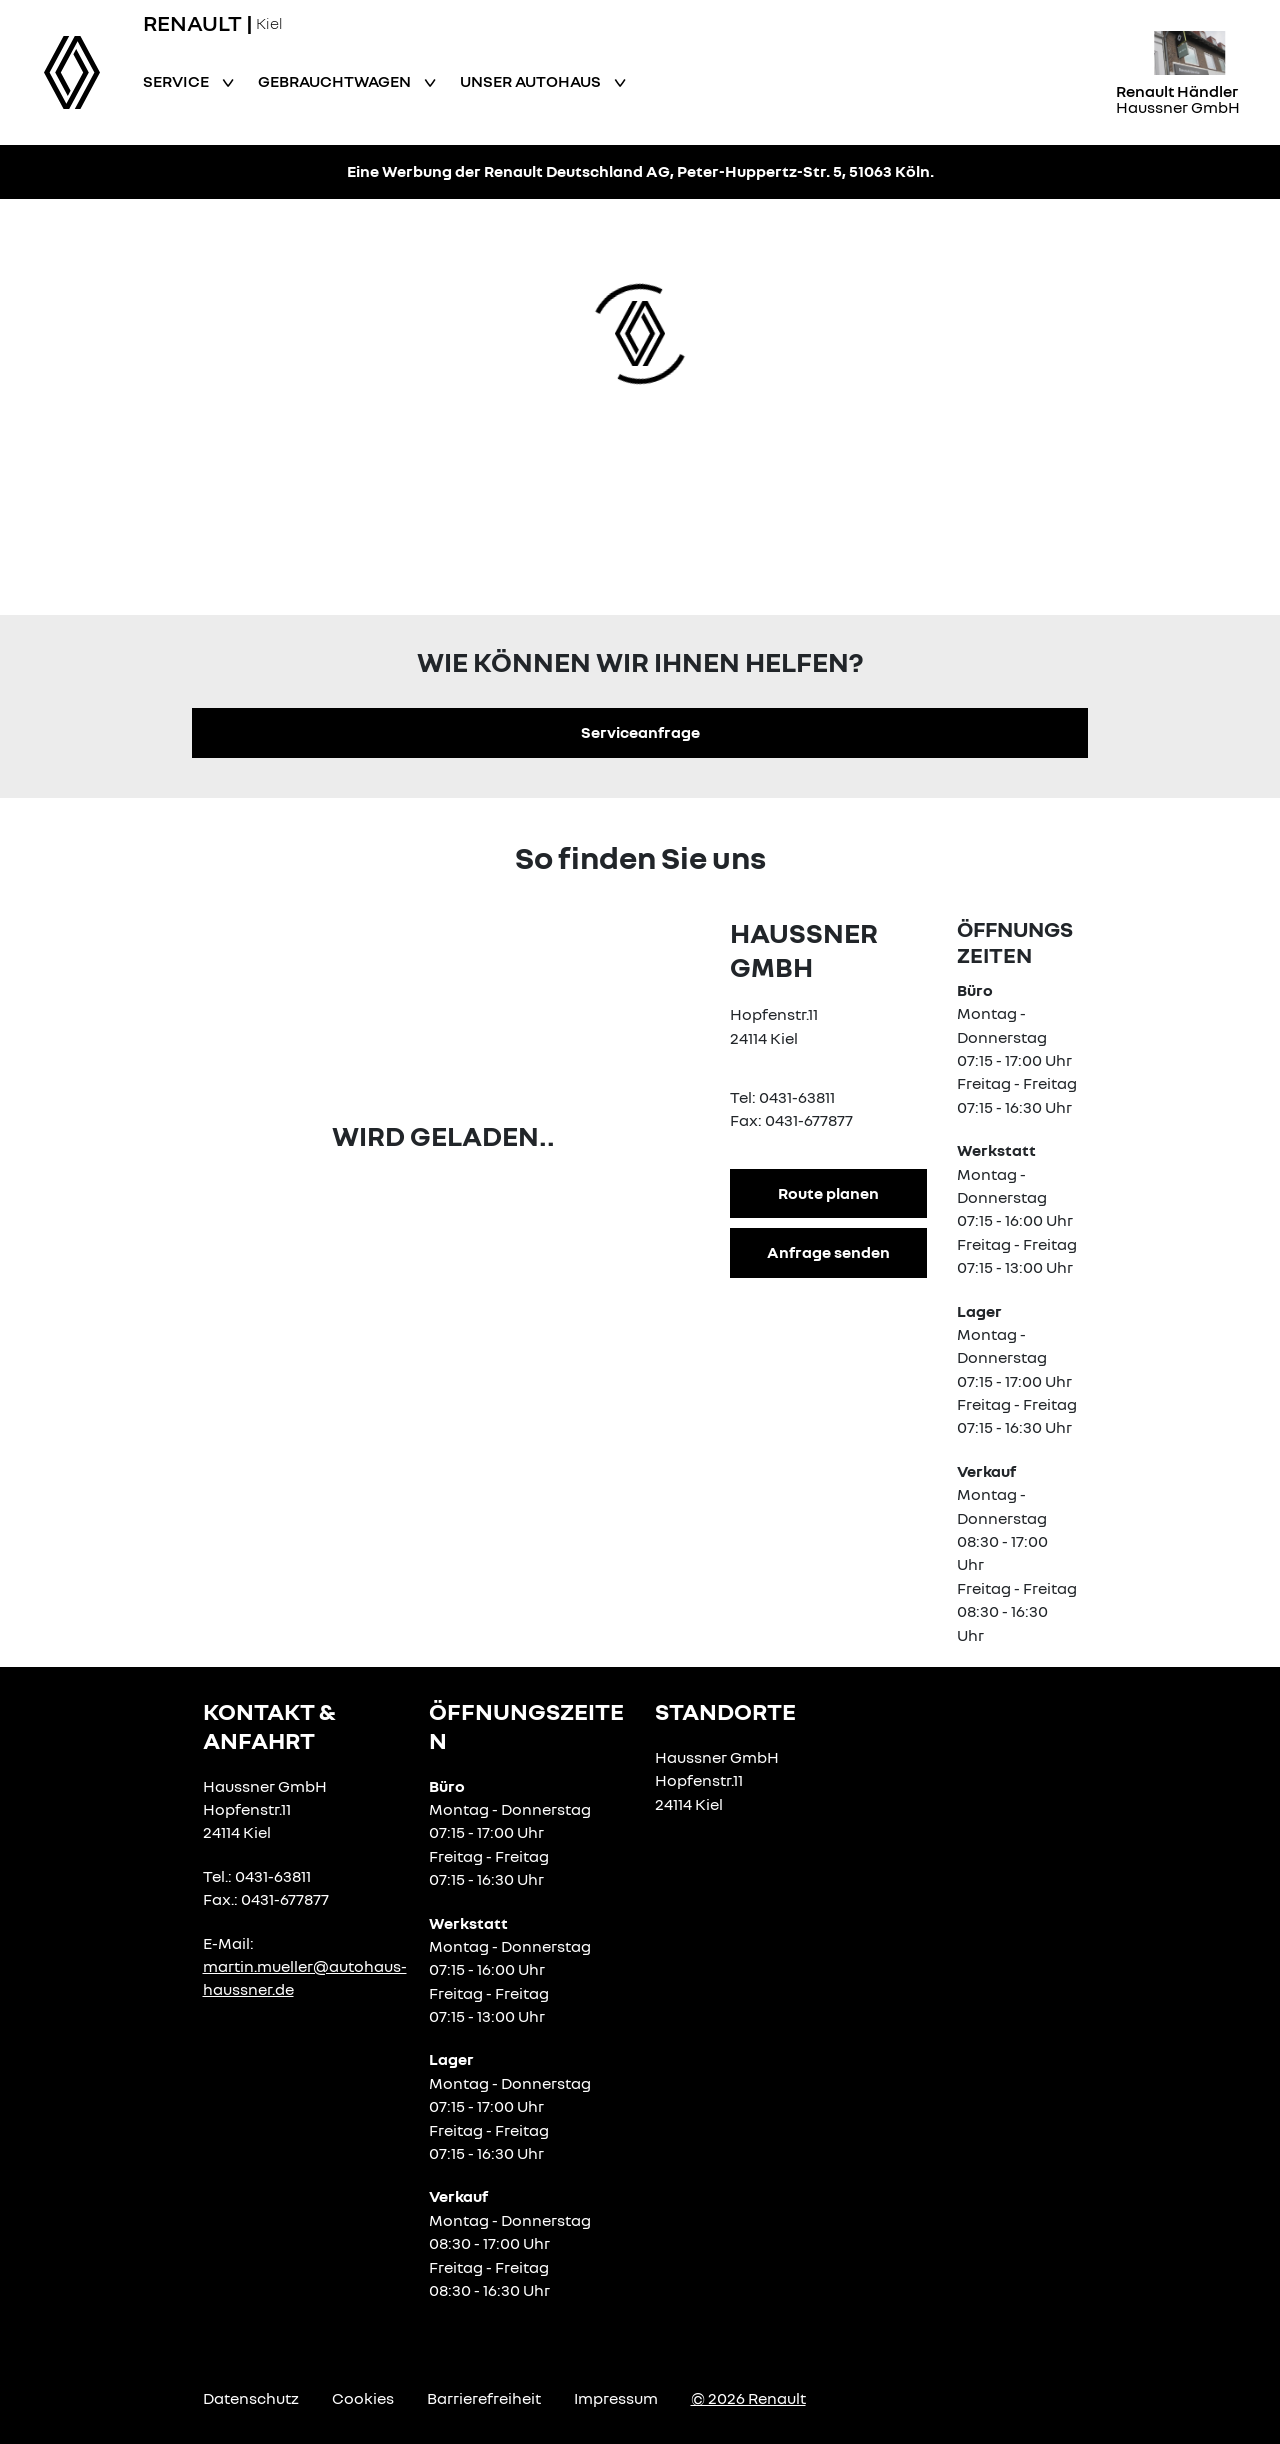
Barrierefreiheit (484, 2398)
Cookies (363, 2398)
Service (177, 81)
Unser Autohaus (532, 81)
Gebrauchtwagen (336, 81)
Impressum (616, 2398)
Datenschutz (251, 2398)
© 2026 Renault (748, 2398)
